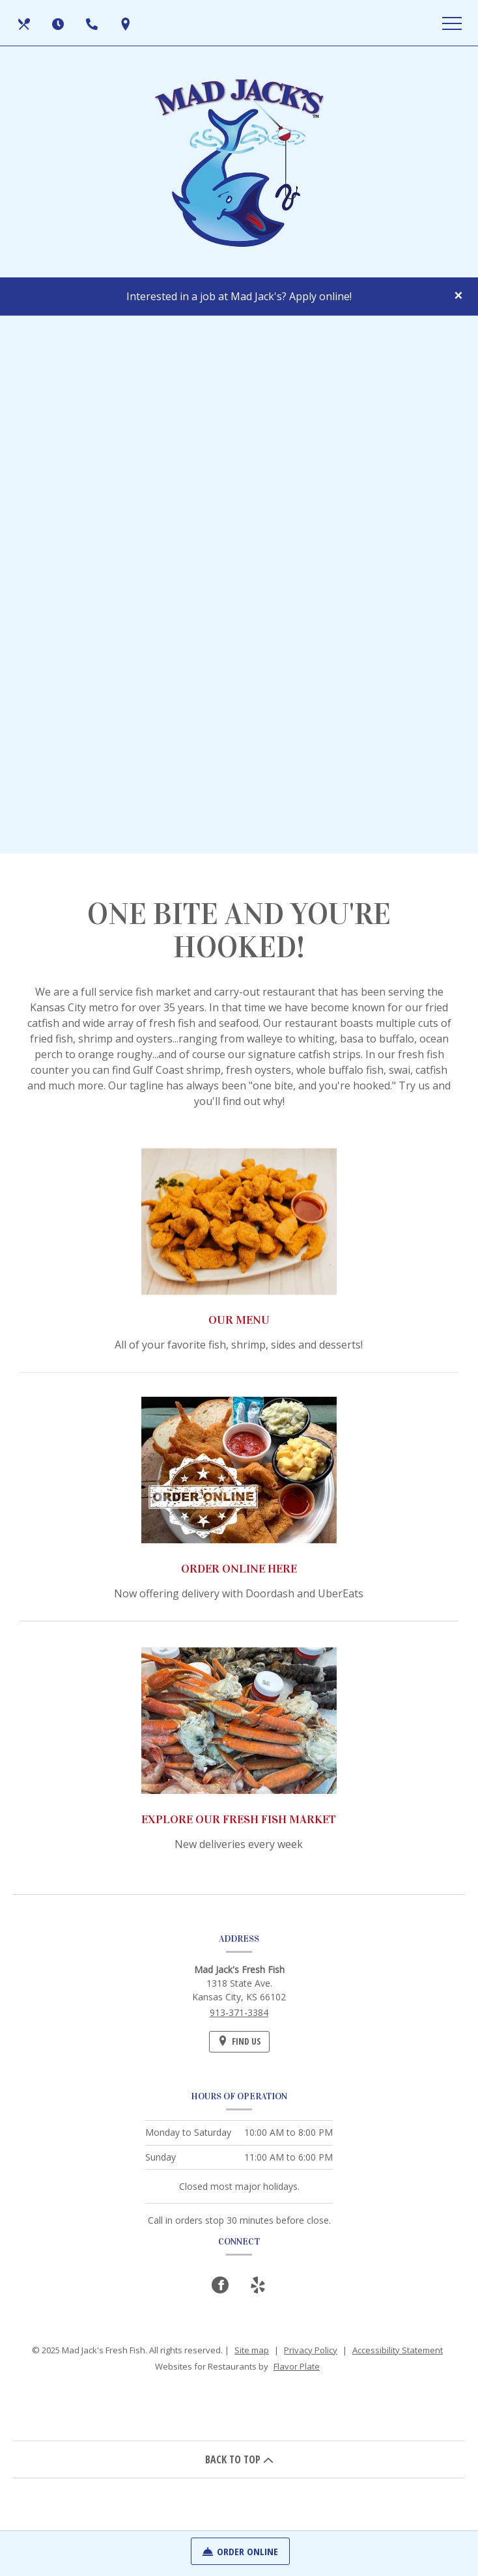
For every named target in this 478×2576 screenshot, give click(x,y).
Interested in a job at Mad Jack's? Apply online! (239, 296)
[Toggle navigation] (452, 23)
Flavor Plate (297, 2366)
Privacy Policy (310, 2350)
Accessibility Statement (397, 2350)
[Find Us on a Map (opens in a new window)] (127, 23)
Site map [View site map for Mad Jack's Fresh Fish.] (251, 2350)
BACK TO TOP (239, 2459)
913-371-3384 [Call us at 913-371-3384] (239, 2012)
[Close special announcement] (458, 296)
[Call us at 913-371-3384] (93, 23)
